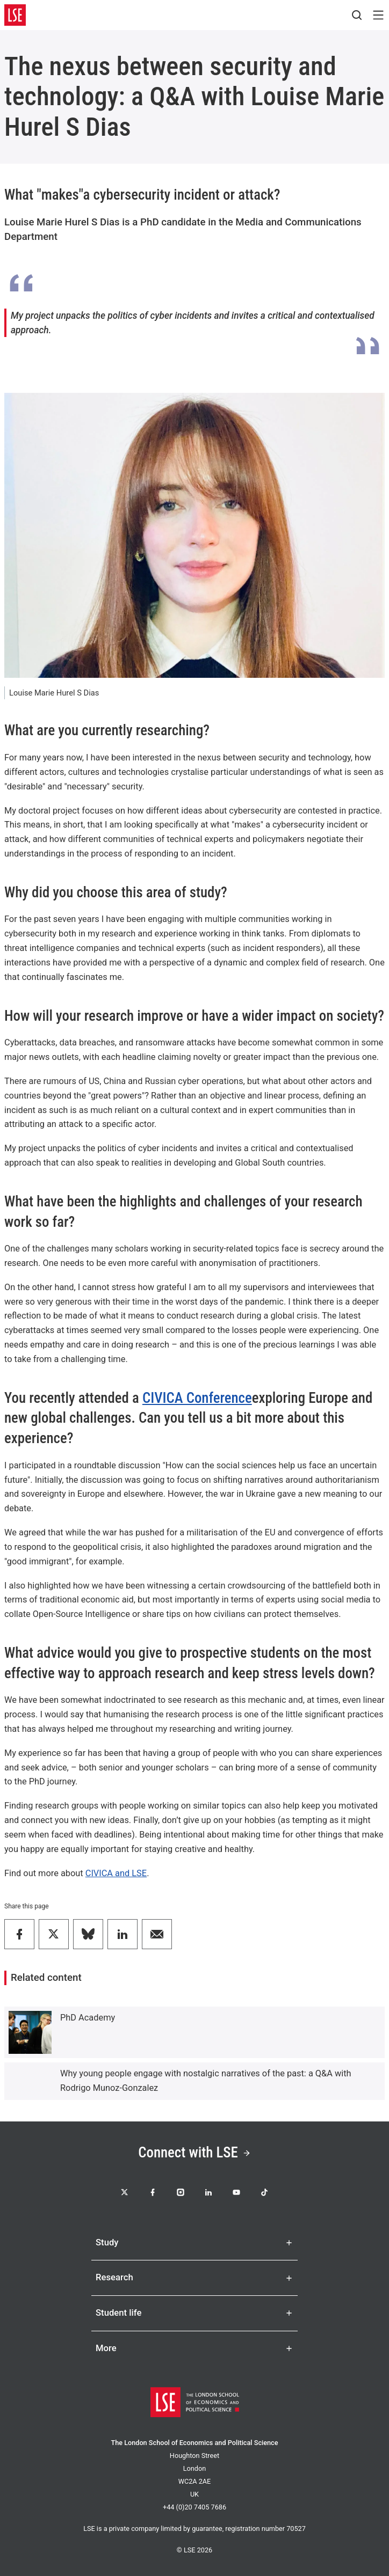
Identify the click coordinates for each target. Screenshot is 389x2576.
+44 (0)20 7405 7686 (194, 2507)
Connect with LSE (194, 2152)
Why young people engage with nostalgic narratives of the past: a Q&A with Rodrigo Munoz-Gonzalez (205, 2080)
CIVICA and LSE (116, 1873)
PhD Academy (87, 2017)
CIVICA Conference (197, 1398)
